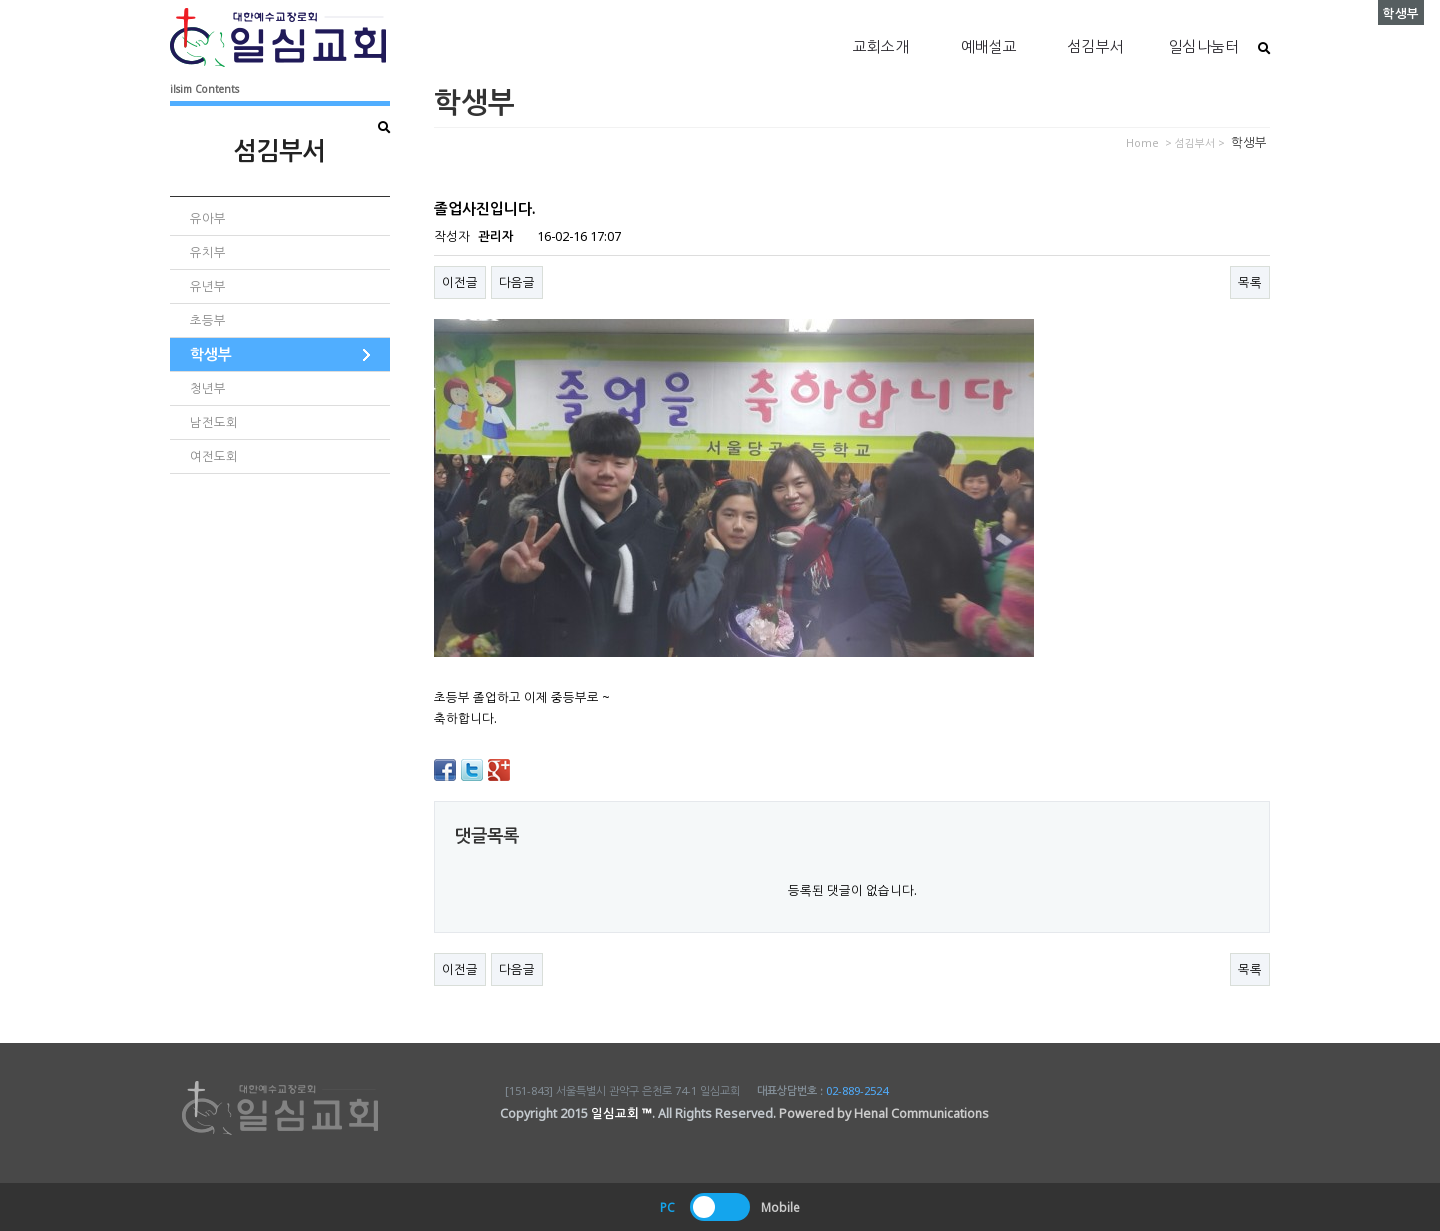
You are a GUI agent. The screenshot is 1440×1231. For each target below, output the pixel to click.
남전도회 (214, 422)
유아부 (208, 218)
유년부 (208, 286)
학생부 (211, 354)
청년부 (208, 388)
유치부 (208, 252)
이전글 (460, 282)
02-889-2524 (857, 1090)
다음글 (517, 282)
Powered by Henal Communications (884, 1113)
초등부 (208, 320)
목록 (1250, 282)
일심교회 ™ (621, 1113)
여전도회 (214, 456)
